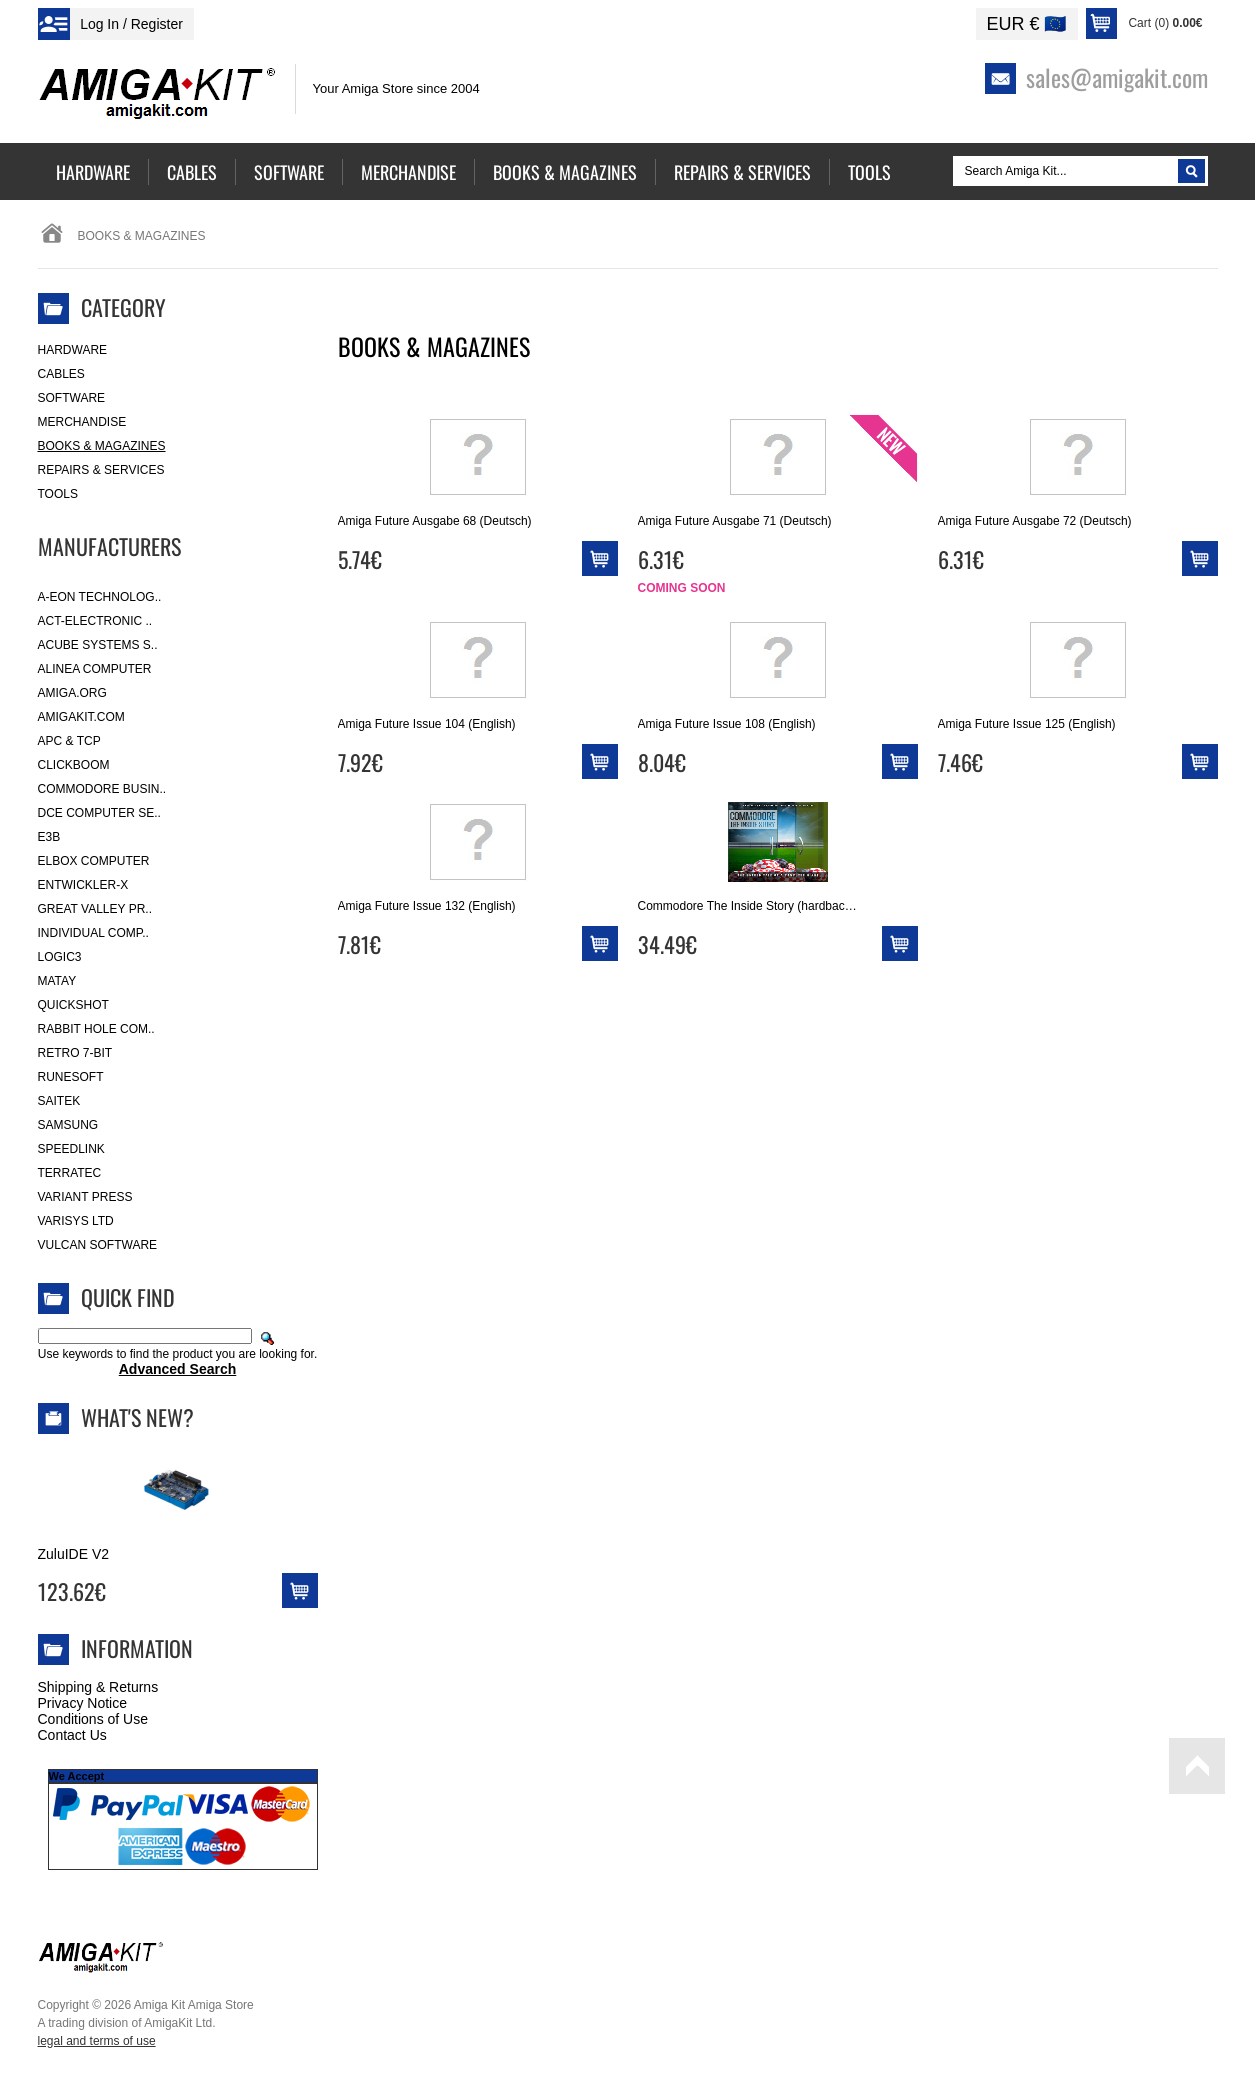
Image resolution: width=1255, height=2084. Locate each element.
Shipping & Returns (98, 1687)
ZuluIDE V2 (74, 1554)
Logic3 (60, 957)
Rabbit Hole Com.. (96, 1029)
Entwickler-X (83, 885)
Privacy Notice (82, 1703)
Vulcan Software (98, 1245)
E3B (49, 837)
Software (72, 398)
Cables (61, 374)
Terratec (70, 1173)
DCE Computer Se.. (99, 813)
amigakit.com (81, 717)
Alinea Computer (95, 669)
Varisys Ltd (76, 1221)
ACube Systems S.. (98, 645)
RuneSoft (71, 1077)
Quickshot (73, 1005)
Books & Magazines (102, 446)
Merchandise (82, 422)
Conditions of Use (93, 1719)
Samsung (68, 1125)
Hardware (73, 350)
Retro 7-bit (75, 1053)
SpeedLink (71, 1149)
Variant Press (85, 1197)
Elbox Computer (94, 861)
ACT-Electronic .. (95, 621)
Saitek (59, 1101)
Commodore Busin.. (102, 789)
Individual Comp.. (93, 933)
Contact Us (72, 1735)
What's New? (137, 1417)
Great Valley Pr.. (95, 909)
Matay (57, 981)
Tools (58, 494)
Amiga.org (72, 693)
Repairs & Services (101, 470)
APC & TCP (69, 741)
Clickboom (74, 765)
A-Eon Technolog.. (100, 597)
